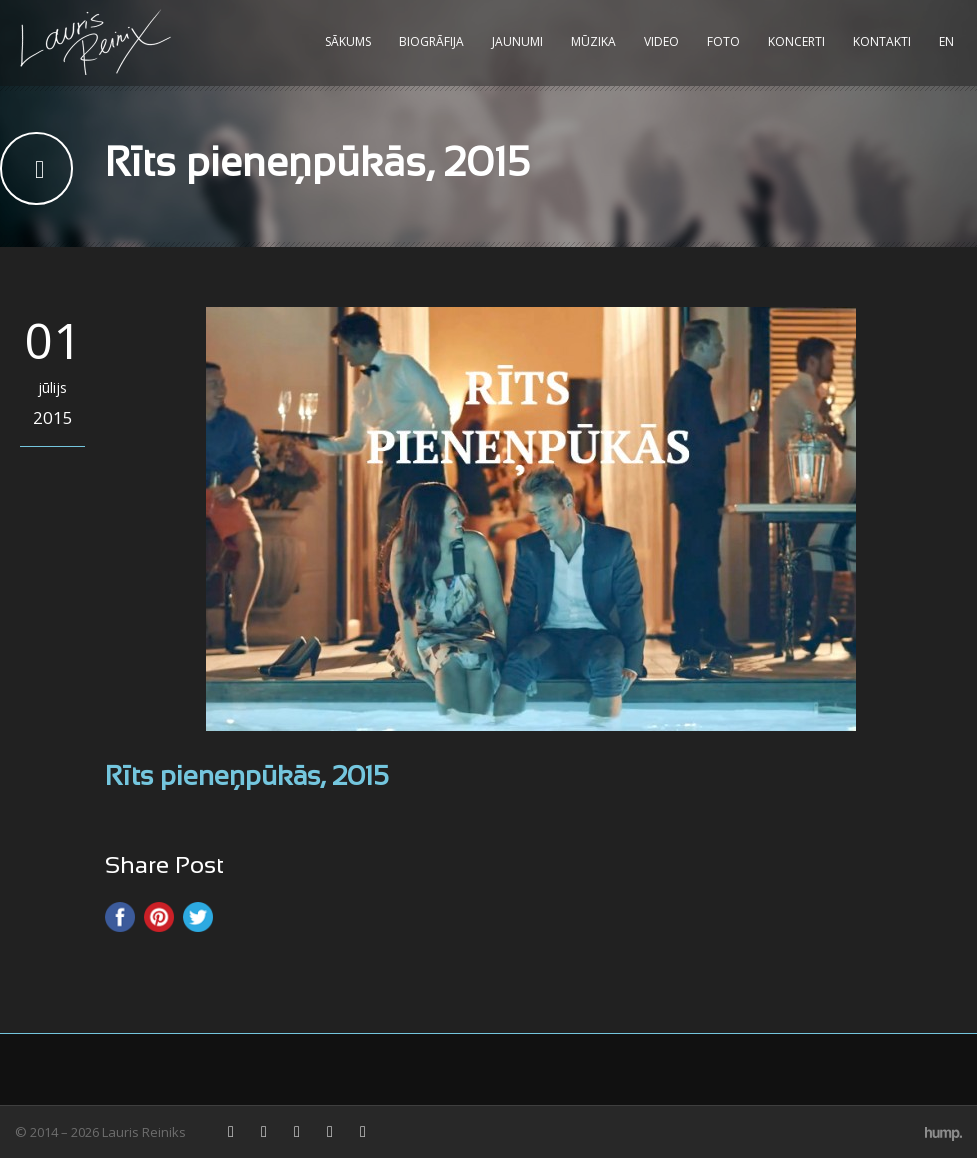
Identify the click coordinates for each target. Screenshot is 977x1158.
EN (946, 41)
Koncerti (796, 41)
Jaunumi (517, 41)
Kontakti (882, 41)
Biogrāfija (431, 41)
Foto (723, 41)
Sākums (348, 41)
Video (661, 41)
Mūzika (593, 41)
